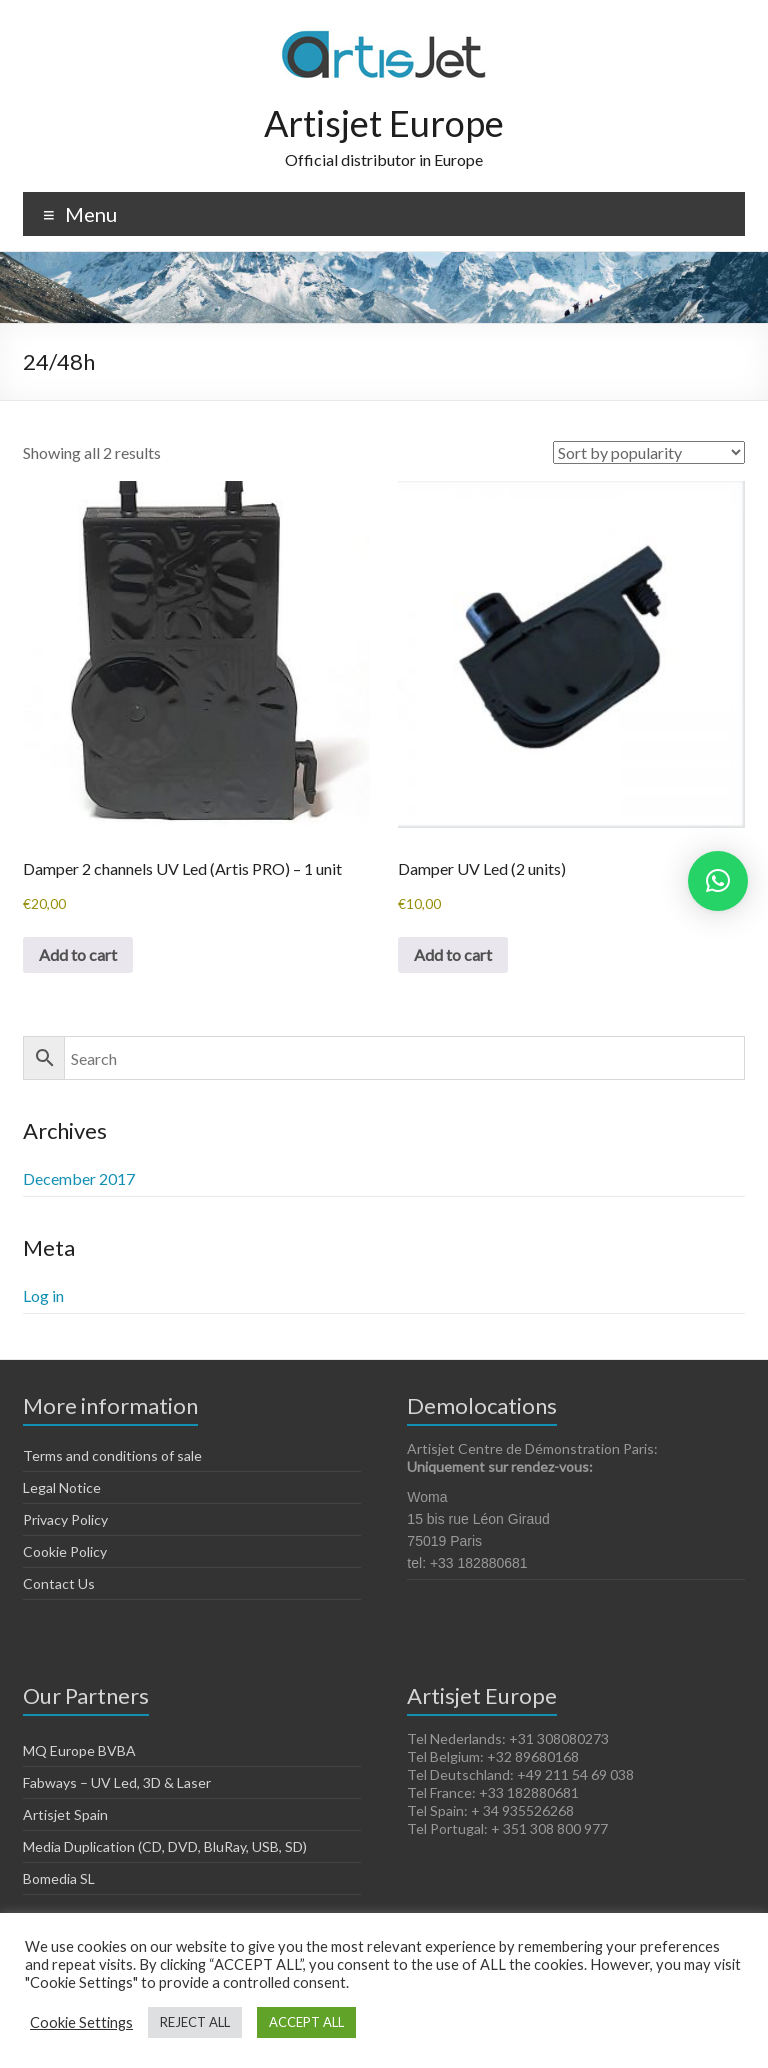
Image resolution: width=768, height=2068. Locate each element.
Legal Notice (62, 1487)
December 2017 (79, 1178)
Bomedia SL (59, 1878)
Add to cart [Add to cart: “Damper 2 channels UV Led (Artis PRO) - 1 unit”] (78, 954)
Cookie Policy (65, 1551)
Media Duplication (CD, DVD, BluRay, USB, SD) (165, 1846)
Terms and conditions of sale (112, 1455)
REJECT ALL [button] (195, 2022)
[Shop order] (649, 452)
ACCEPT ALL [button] (306, 2022)
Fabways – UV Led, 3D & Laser (117, 1782)
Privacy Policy (65, 1519)
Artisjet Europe (384, 123)
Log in (43, 1295)
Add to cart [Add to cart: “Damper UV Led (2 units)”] (453, 954)
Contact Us (59, 1583)
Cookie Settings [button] (81, 2022)
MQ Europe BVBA (79, 1750)
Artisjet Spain (65, 1814)
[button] (718, 881)
